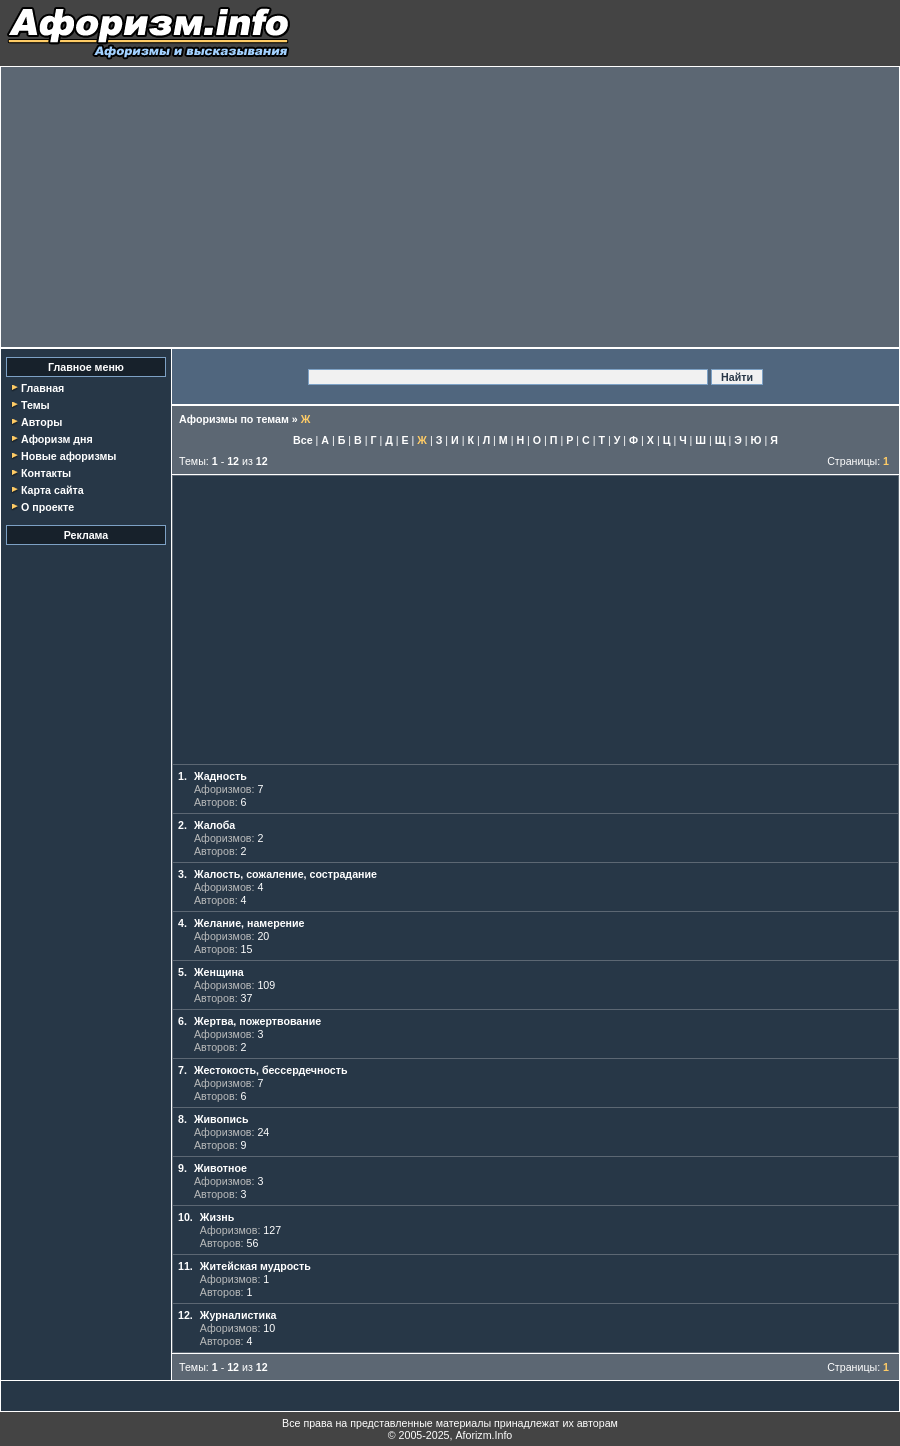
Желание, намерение (249, 923)
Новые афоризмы (68, 456)
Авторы (41, 422)
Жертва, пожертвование (257, 1021)
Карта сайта (52, 490)
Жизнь (217, 1217)
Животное (220, 1168)
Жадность (220, 776)
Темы (35, 405)
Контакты (46, 473)
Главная (42, 388)
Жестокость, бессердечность (271, 1070)
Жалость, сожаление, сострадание (285, 874)
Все (303, 440)
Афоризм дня (57, 439)
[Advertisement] (450, 207)
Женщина (219, 972)
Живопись (221, 1119)
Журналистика (238, 1315)
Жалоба (214, 825)
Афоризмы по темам (234, 419)
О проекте (47, 507)
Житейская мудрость (255, 1266)
